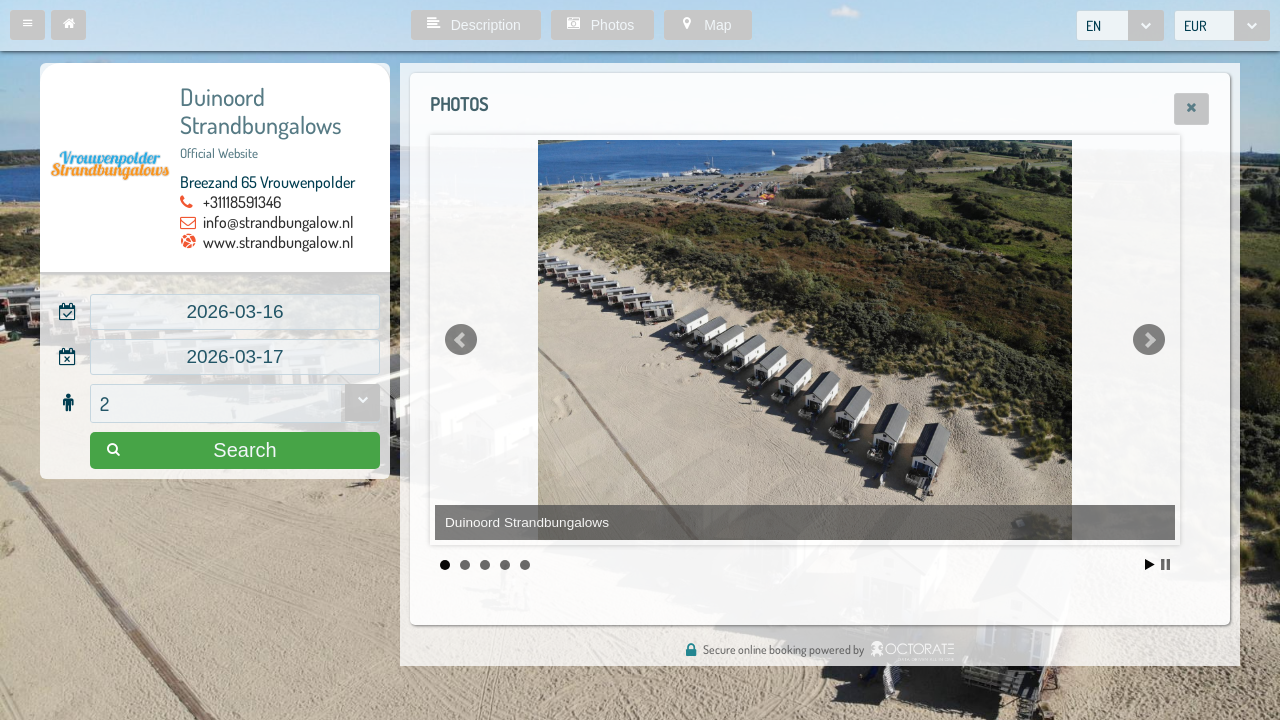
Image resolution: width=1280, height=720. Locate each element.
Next (1149, 340)
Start (1150, 564)
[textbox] (235, 312)
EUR (1195, 25)
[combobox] (1120, 25)
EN (1093, 25)
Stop (1165, 564)
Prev (461, 340)
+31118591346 (242, 202)
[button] (27, 25)
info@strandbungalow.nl (278, 222)
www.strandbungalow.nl (278, 242)
